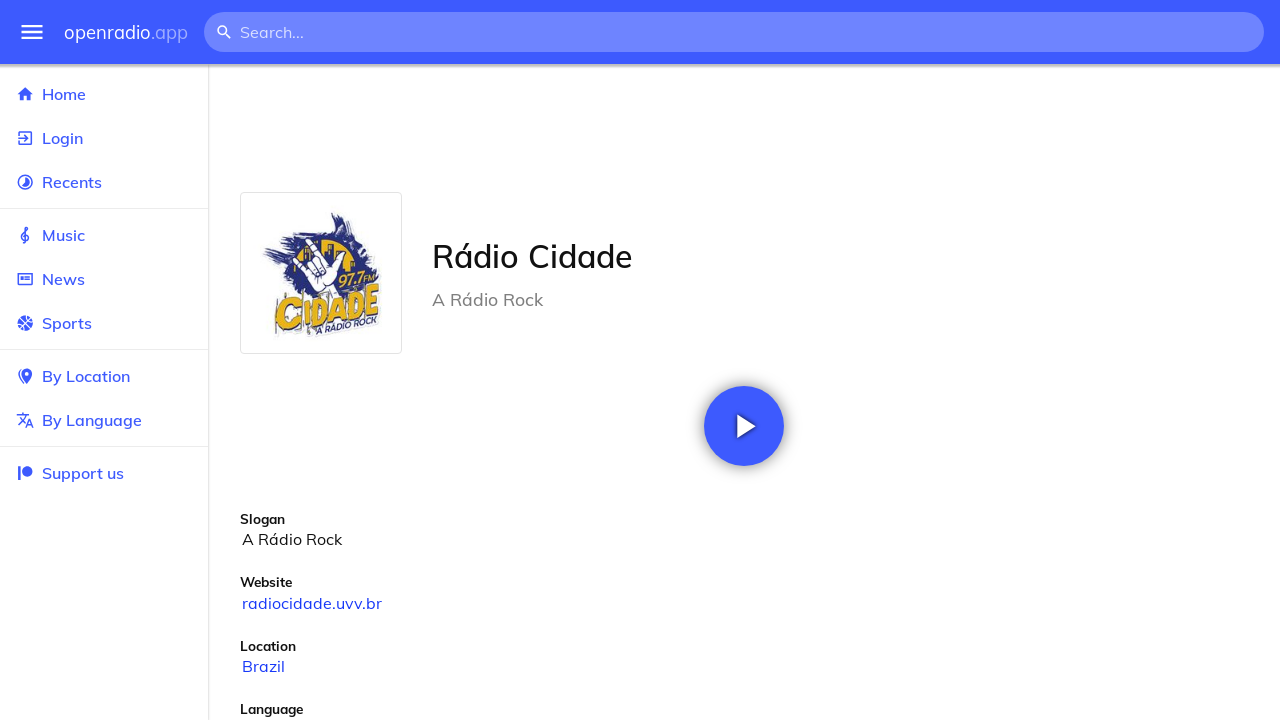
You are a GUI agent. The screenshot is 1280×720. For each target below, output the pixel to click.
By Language (104, 420)
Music (104, 235)
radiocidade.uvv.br (312, 603)
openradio (126, 32)
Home (104, 94)
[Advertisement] (744, 128)
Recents (104, 182)
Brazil (263, 666)
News (104, 279)
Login (104, 138)
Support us (70, 473)
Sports (104, 323)
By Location (104, 376)
